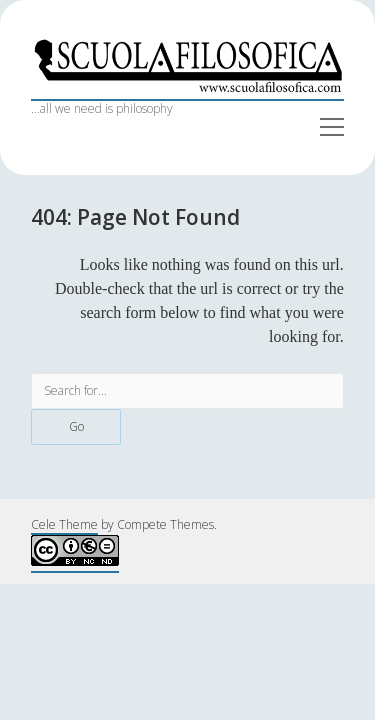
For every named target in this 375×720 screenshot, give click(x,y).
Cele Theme (64, 524)
